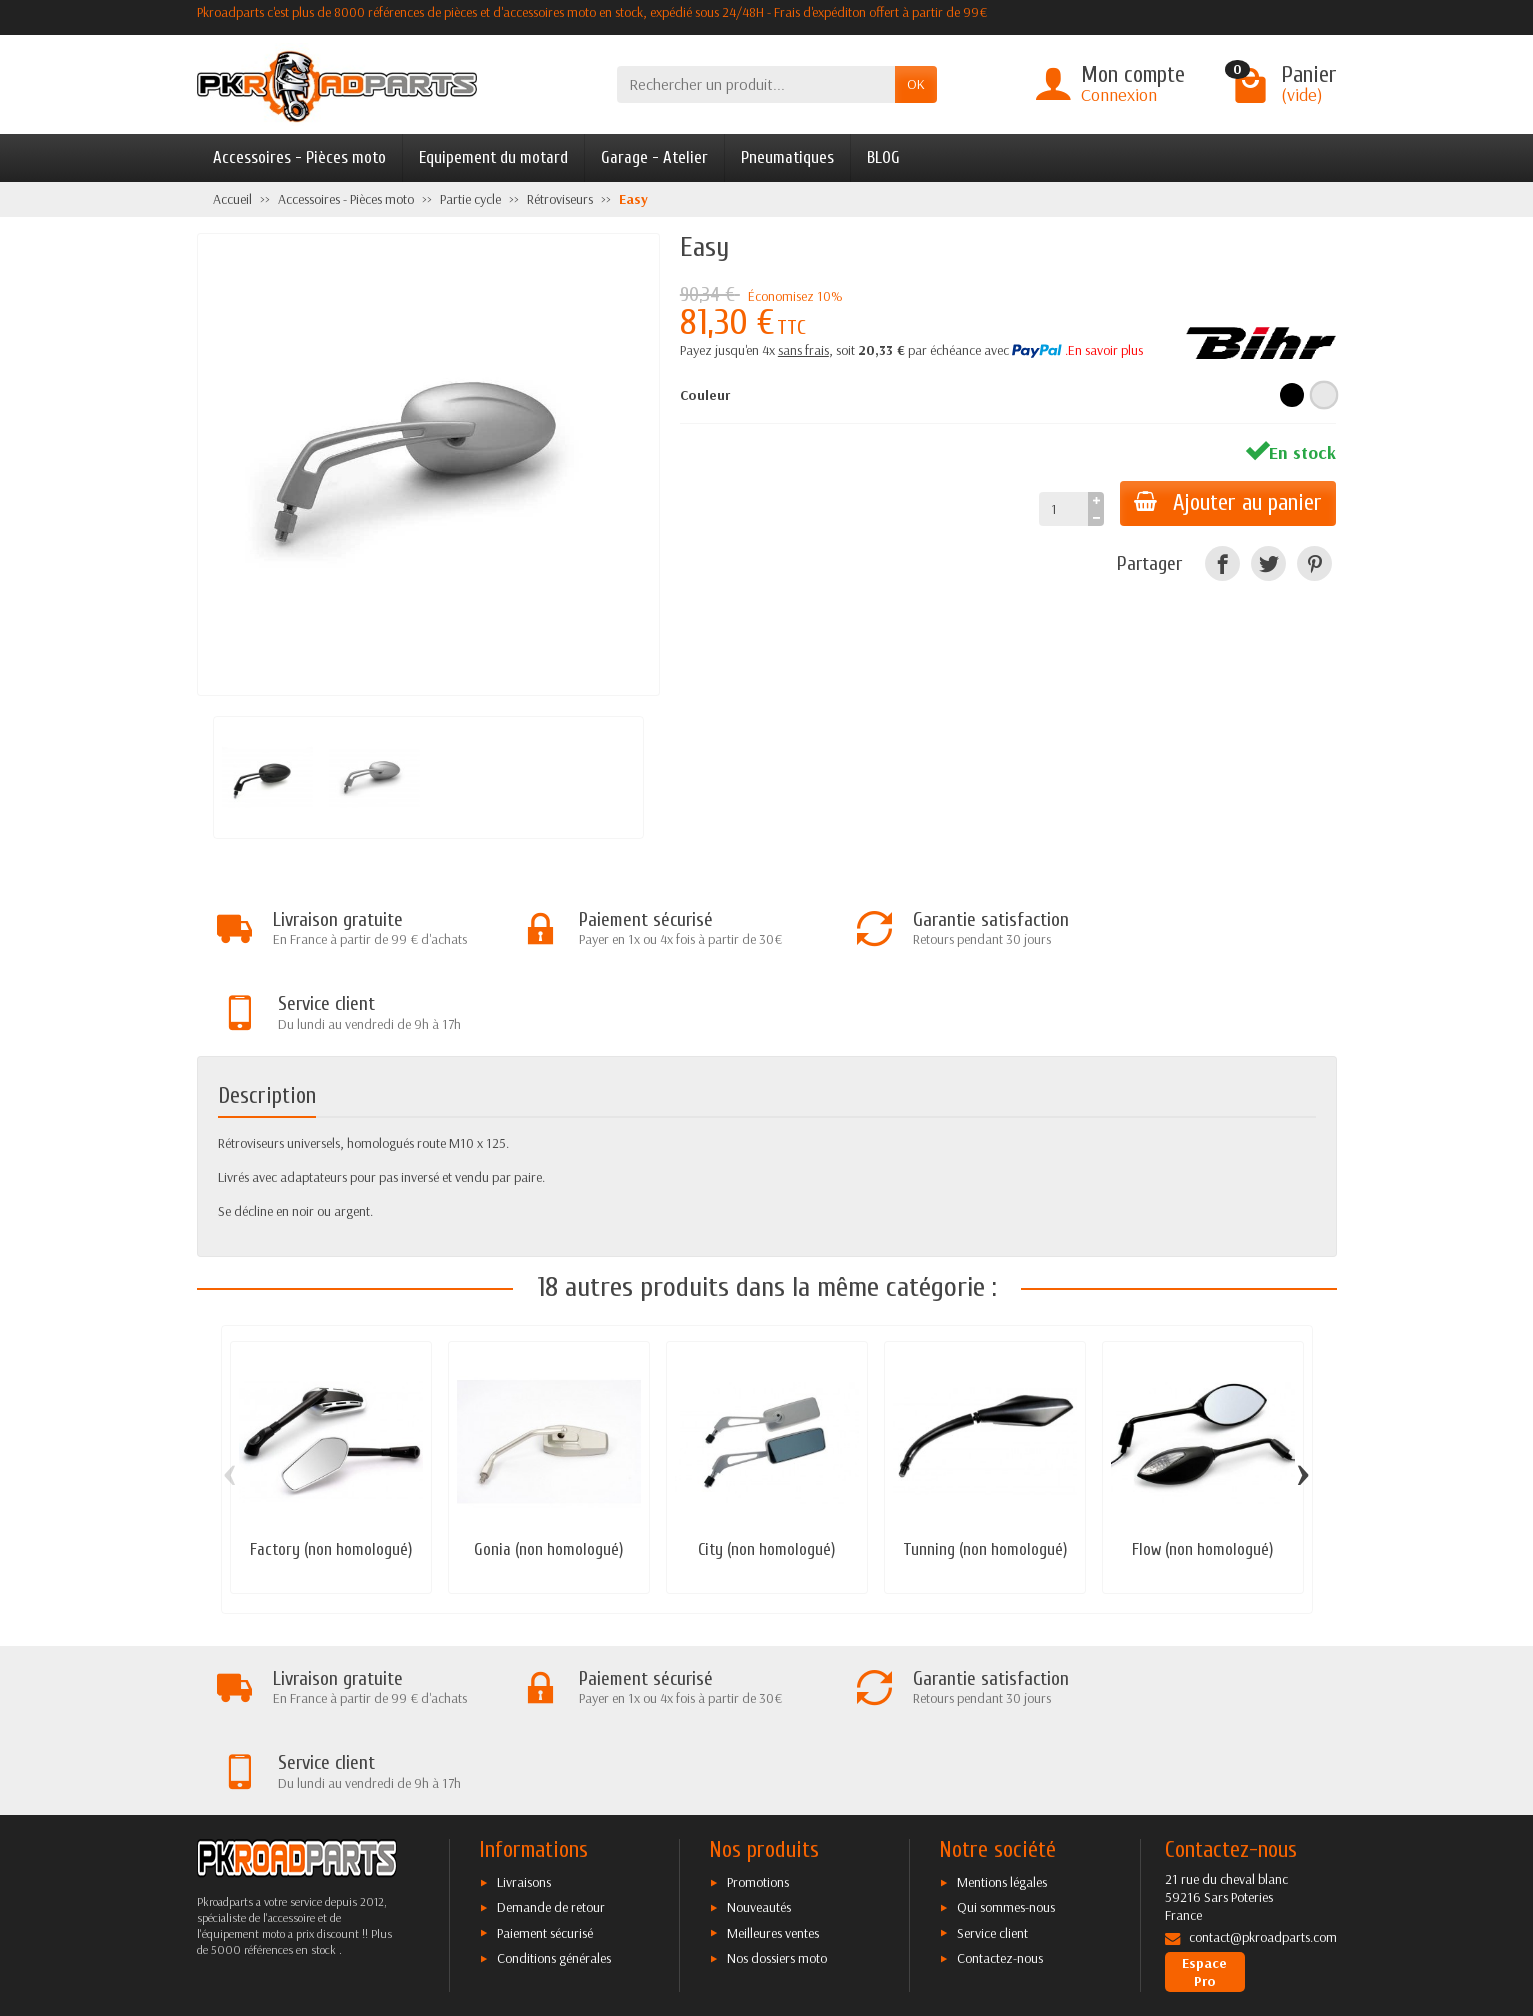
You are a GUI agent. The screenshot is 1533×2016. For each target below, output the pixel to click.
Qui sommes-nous (1006, 1741)
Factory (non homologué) (331, 1466)
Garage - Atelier (654, 157)
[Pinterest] (1314, 563)
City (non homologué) (766, 1466)
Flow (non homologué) (1202, 1466)
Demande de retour (551, 1741)
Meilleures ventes (773, 1766)
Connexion (1119, 94)
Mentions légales (1002, 1716)
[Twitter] (1268, 563)
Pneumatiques (787, 157)
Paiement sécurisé (545, 1766)
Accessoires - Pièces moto (299, 157)
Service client (992, 1766)
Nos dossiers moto (777, 1792)
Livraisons (524, 1716)
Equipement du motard (493, 157)
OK (916, 84)
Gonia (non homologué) (548, 1466)
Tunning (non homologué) (985, 1466)
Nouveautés (759, 1741)
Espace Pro (1204, 1806)
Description (267, 1013)
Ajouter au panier (1226, 503)
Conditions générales (554, 1792)
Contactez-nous (1000, 1792)
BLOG (883, 157)
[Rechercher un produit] (756, 84)
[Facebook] (1222, 563)
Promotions (758, 1716)
